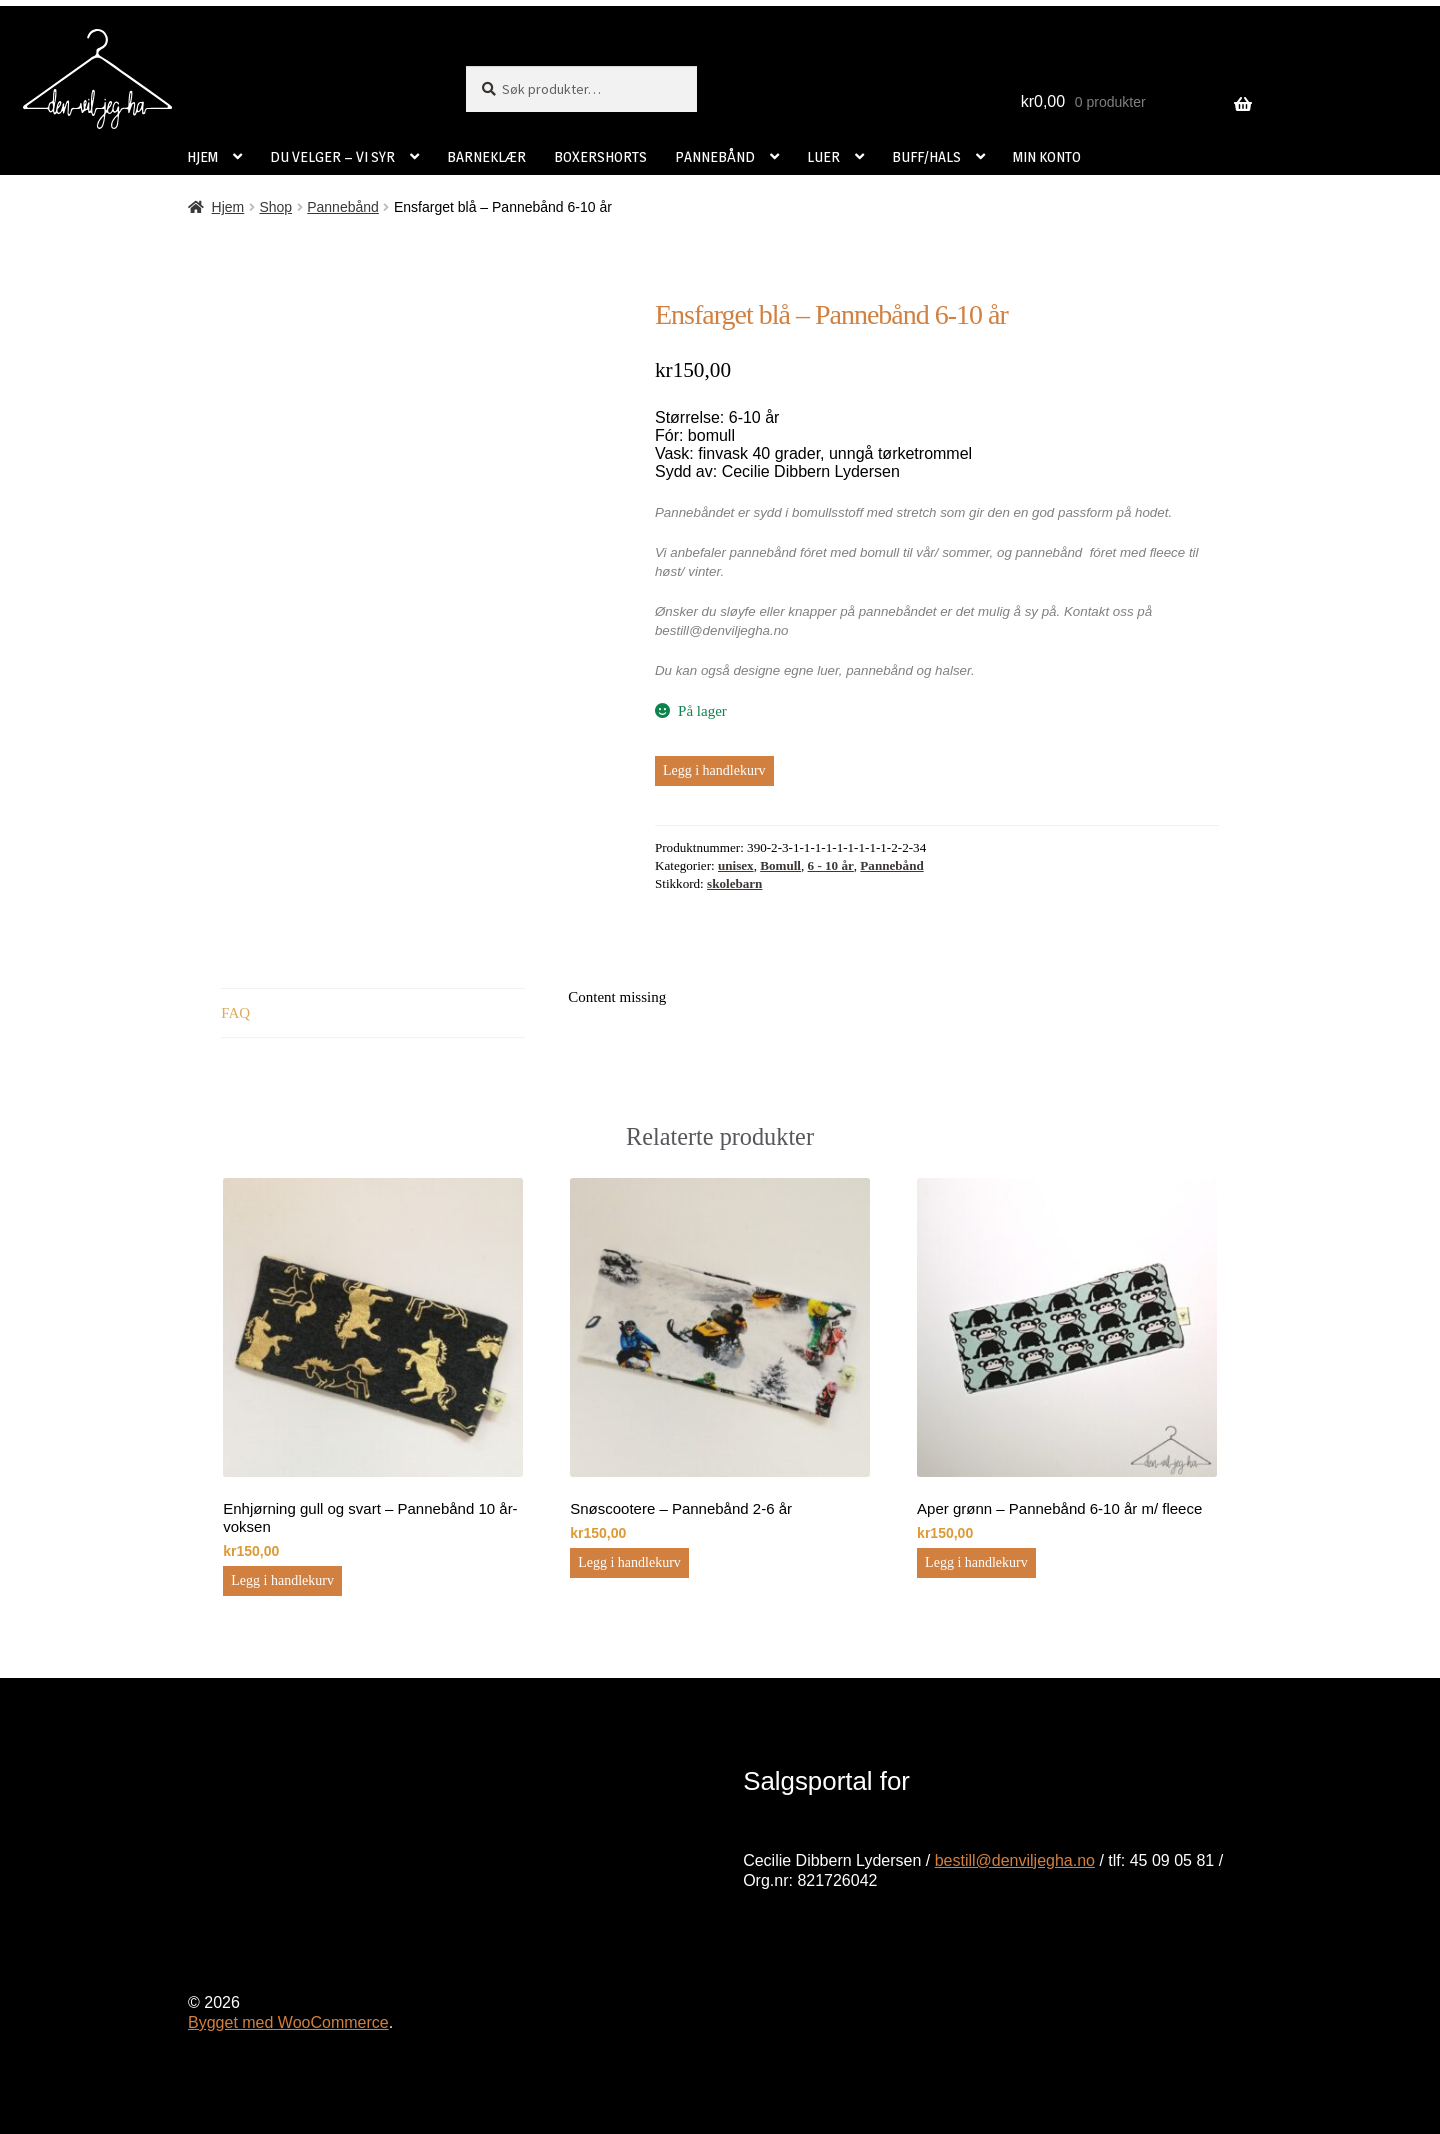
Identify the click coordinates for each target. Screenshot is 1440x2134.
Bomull (780, 865)
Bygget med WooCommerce (288, 2022)
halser (953, 670)
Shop (275, 207)
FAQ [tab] (235, 1013)
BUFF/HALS (926, 156)
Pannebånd (343, 207)
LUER (823, 156)
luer (828, 670)
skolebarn (734, 883)
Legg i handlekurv (714, 770)
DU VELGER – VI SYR (332, 156)
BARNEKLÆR (486, 156)
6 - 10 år (831, 865)
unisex (736, 865)
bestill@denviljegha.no (1015, 1860)
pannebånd (879, 670)
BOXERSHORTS (600, 156)
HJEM (202, 156)
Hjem (228, 207)
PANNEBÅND (715, 156)
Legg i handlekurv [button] (282, 1580)
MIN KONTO (1047, 156)
